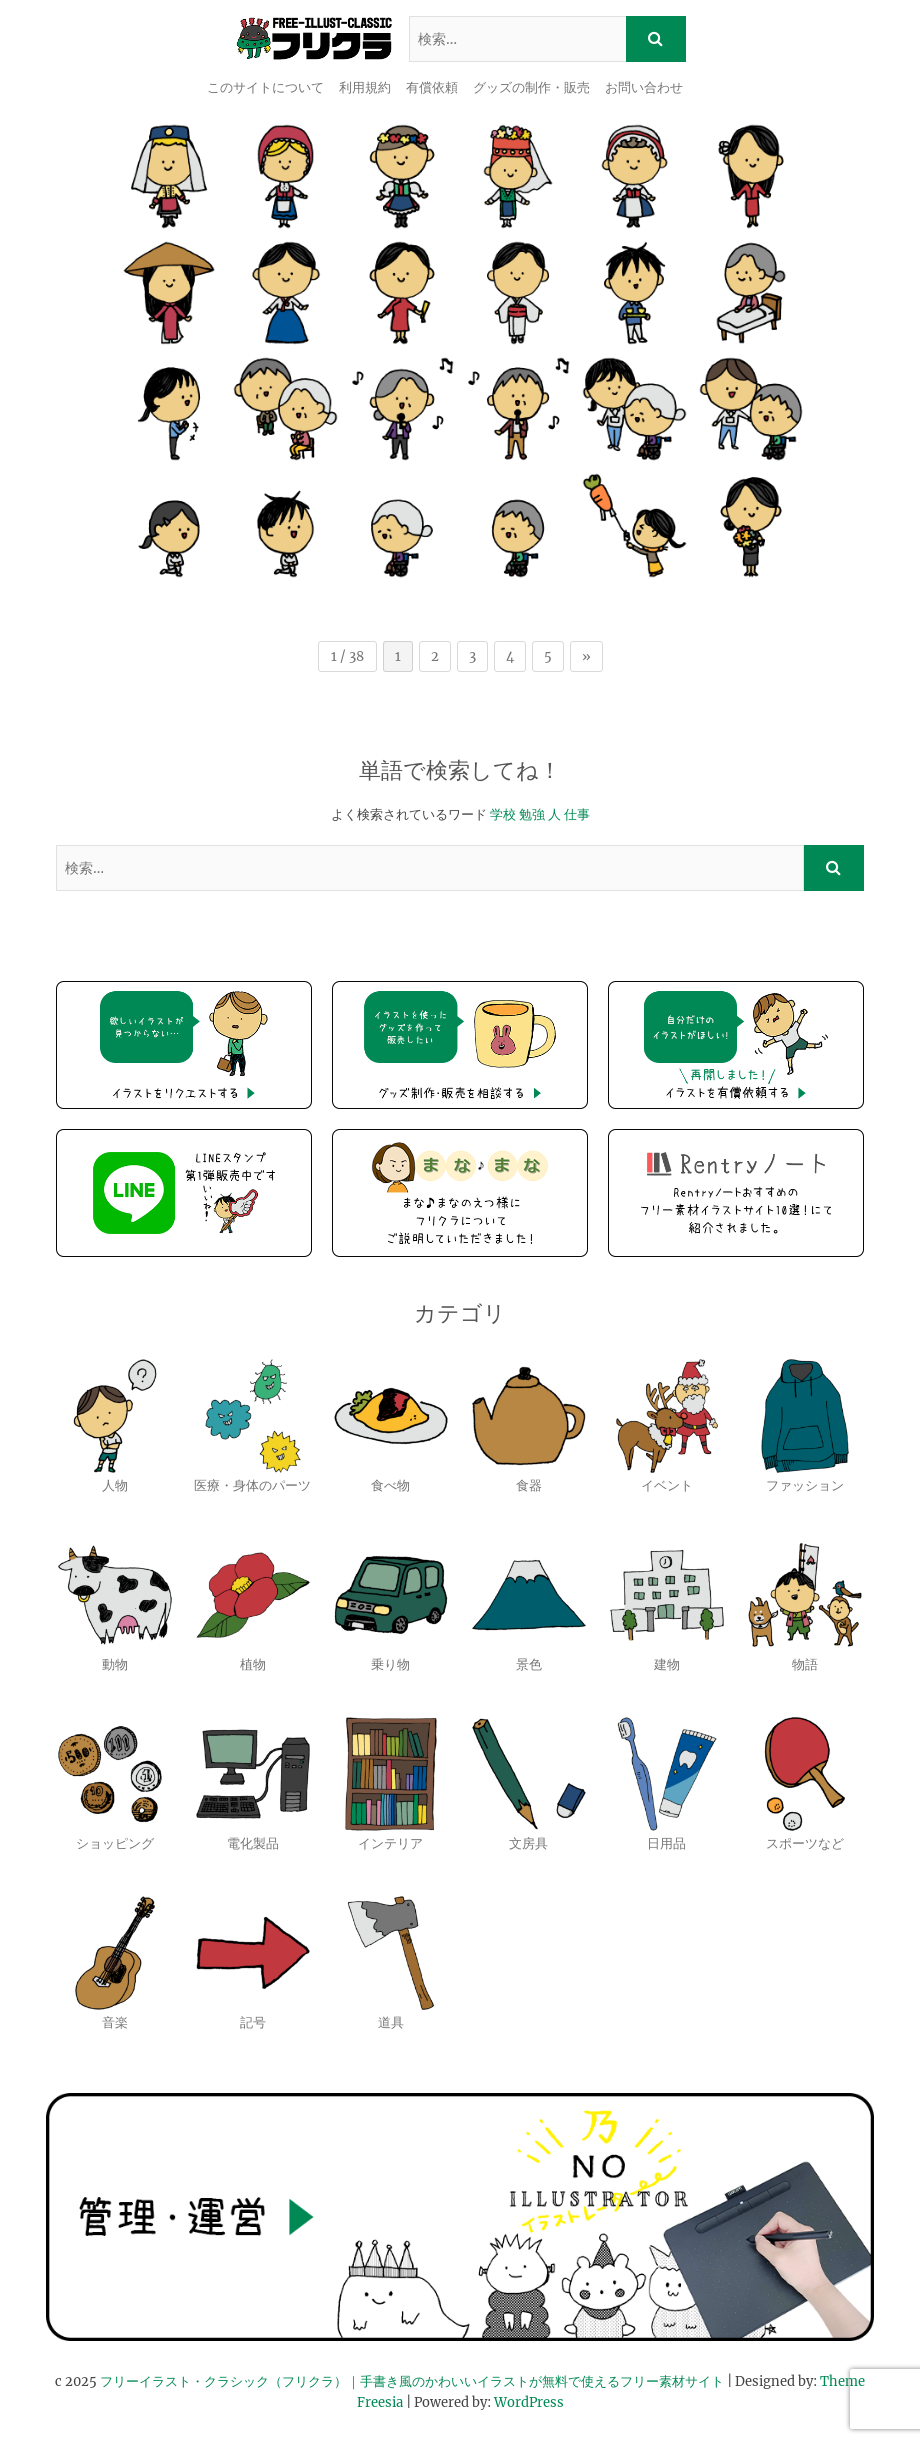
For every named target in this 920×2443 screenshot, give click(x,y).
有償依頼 (432, 87)
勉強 (532, 814)
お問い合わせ (644, 87)
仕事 (577, 814)
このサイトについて (265, 87)
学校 (503, 814)
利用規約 (365, 87)
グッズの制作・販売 (531, 87)
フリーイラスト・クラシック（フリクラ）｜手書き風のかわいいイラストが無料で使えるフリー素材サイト (412, 2381)
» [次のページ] (586, 656)
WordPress (529, 2402)
